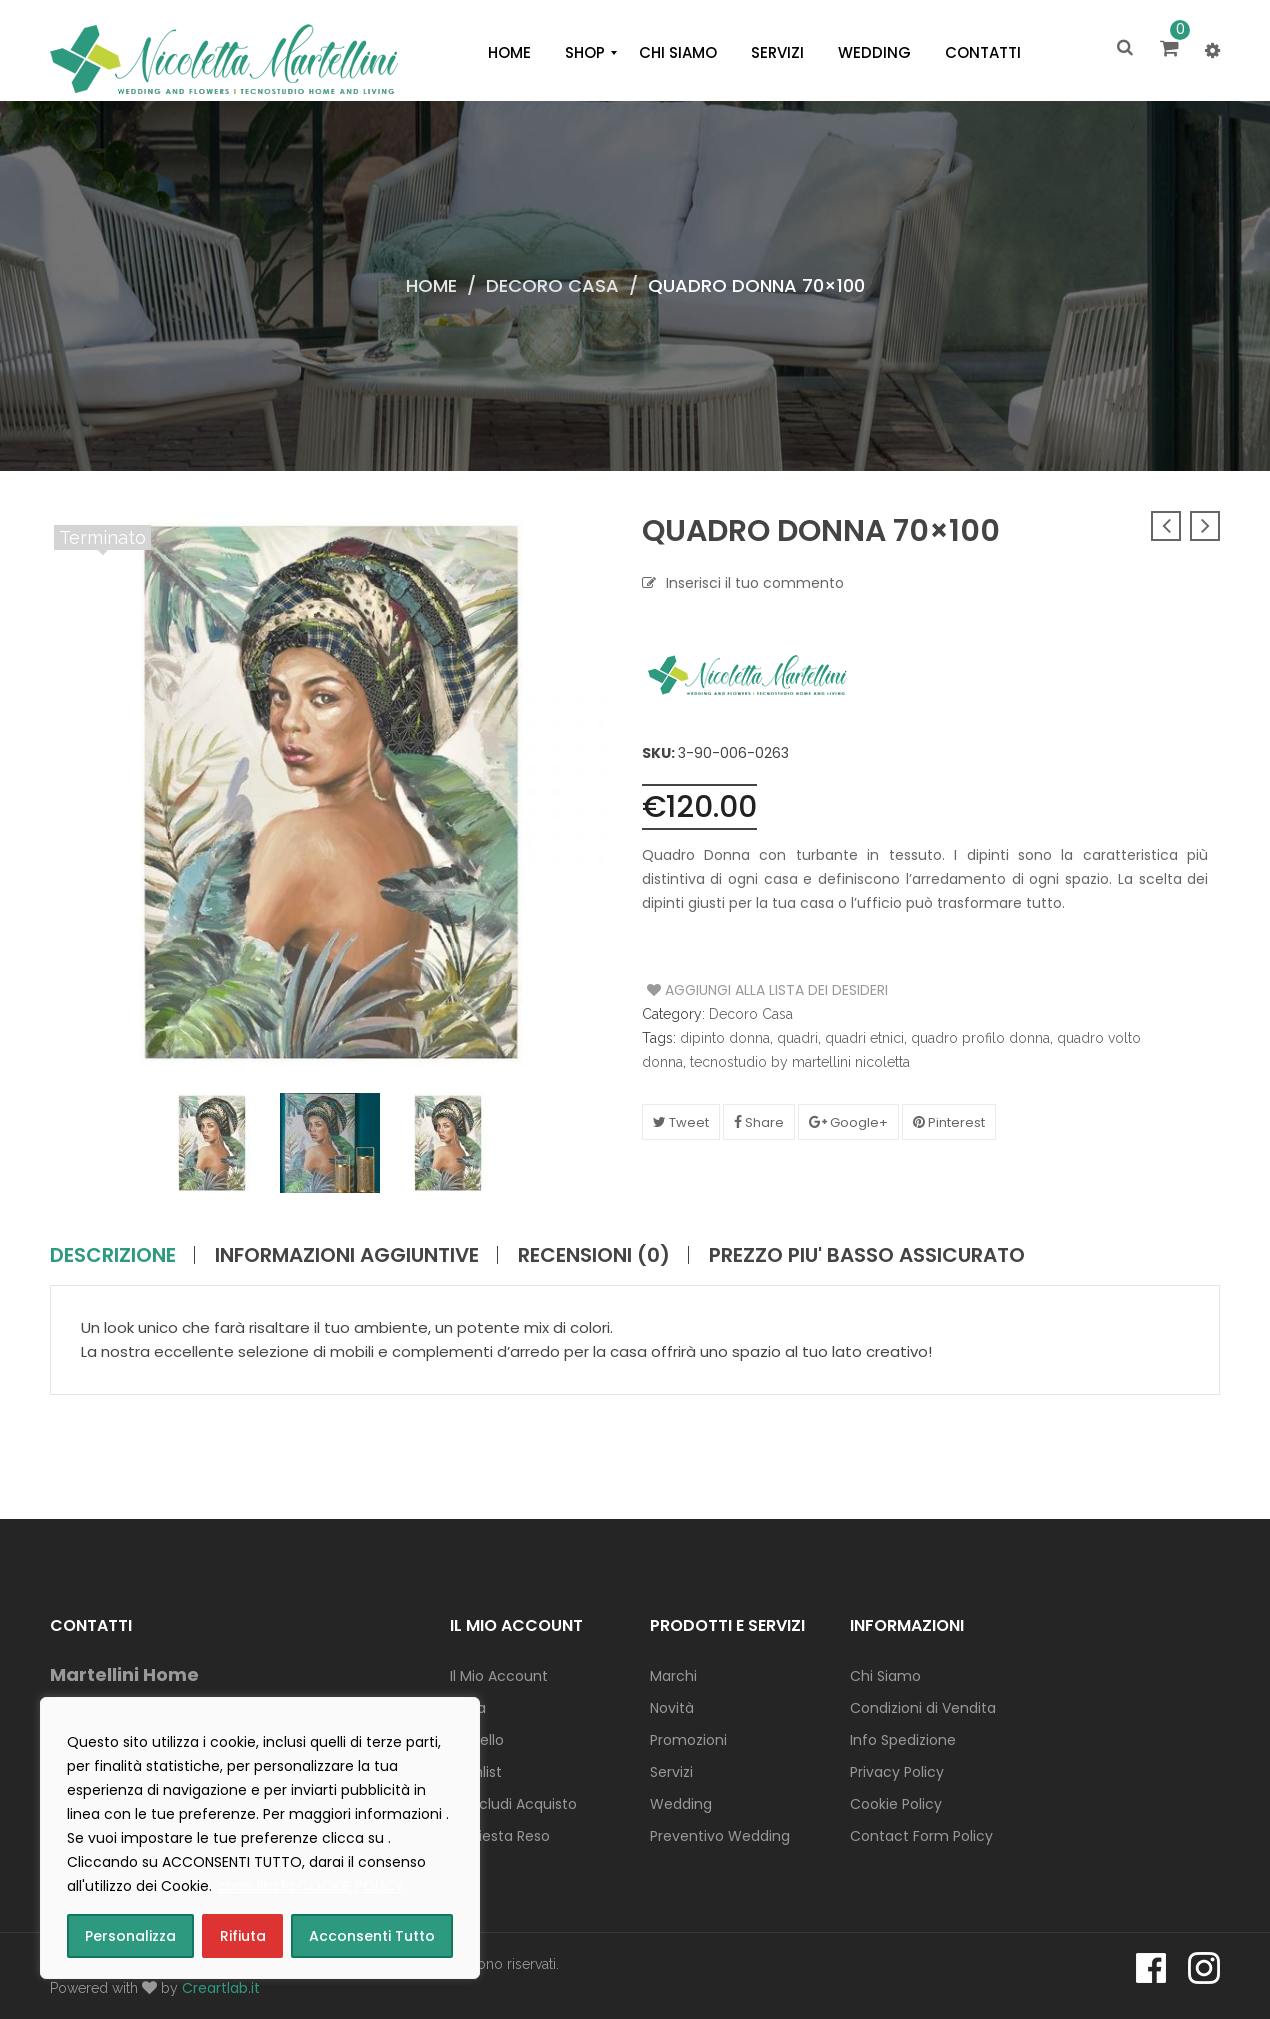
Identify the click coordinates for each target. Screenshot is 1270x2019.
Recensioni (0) (594, 1255)
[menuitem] (509, 53)
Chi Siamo (885, 1676)
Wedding (681, 1804)
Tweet (681, 1122)
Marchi (673, 1676)
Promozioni (688, 1740)
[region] (260, 1838)
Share (759, 1122)
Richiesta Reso (500, 1836)
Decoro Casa (552, 285)
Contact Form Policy (921, 1836)
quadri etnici (864, 1038)
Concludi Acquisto (513, 1804)
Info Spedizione (903, 1740)
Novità (672, 1708)
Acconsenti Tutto (372, 1936)
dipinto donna (725, 1038)
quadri (797, 1038)
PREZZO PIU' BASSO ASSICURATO (867, 1255)
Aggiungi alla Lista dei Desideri (722, 990)
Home (431, 285)
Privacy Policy (897, 1772)
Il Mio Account (499, 1676)
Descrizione (113, 1255)
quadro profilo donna (980, 1038)
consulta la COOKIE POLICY (310, 1886)
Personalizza (130, 1936)
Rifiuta (243, 1936)
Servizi (671, 1772)
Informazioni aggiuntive (347, 1255)
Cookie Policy (896, 1804)
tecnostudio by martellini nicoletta (800, 1062)
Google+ (848, 1122)
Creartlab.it (221, 1988)
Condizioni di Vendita (923, 1708)
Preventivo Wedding (720, 1836)
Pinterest (949, 1122)
